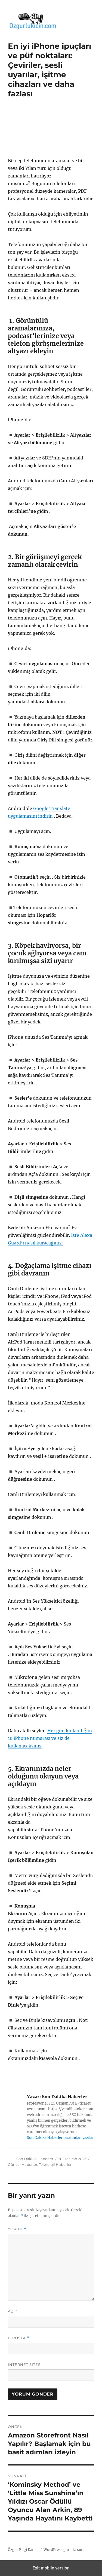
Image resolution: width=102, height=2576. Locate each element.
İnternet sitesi (25, 2364)
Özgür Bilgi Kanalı (23, 2549)
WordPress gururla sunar (65, 2549)
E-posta (18, 2338)
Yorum (17, 2229)
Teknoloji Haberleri (56, 2164)
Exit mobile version (50, 2568)
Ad (12, 2311)
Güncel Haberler (22, 2164)
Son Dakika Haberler (34, 2159)
